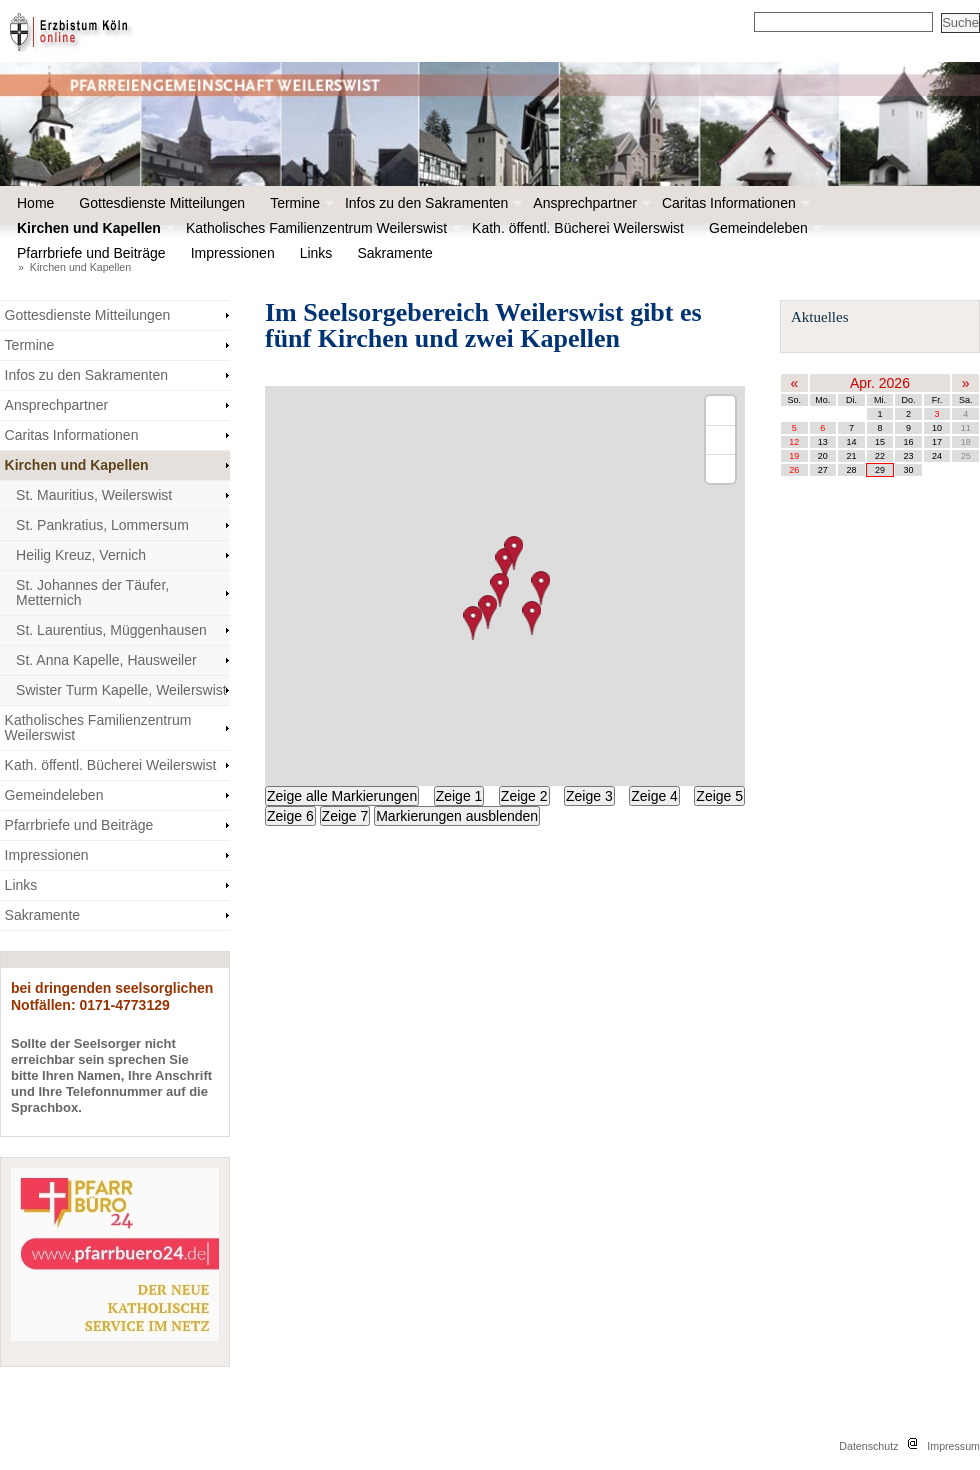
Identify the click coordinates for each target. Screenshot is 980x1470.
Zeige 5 (719, 796)
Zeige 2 (524, 796)
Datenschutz (868, 1446)
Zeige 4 (654, 796)
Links (316, 253)
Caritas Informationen (734, 203)
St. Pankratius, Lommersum (102, 525)
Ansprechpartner (590, 203)
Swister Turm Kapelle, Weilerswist (121, 690)
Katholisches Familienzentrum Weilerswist (321, 228)
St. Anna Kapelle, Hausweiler (106, 660)
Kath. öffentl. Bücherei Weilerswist (578, 228)
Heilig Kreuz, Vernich (81, 555)
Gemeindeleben (763, 228)
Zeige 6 (290, 816)
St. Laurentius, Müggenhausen (111, 630)
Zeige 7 (345, 816)
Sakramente (399, 253)
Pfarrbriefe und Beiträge (96, 253)
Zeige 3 (589, 796)
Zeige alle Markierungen (342, 796)
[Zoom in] (720, 410)
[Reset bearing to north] (720, 468)
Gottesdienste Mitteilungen (162, 203)
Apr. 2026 (880, 383)
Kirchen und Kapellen (94, 228)
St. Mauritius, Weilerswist (94, 495)
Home (35, 203)
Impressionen (238, 253)
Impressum (953, 1446)
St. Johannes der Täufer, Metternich (92, 592)
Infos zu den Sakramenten (431, 203)
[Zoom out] (720, 439)
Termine (300, 203)
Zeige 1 (459, 796)
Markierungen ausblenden (457, 816)
